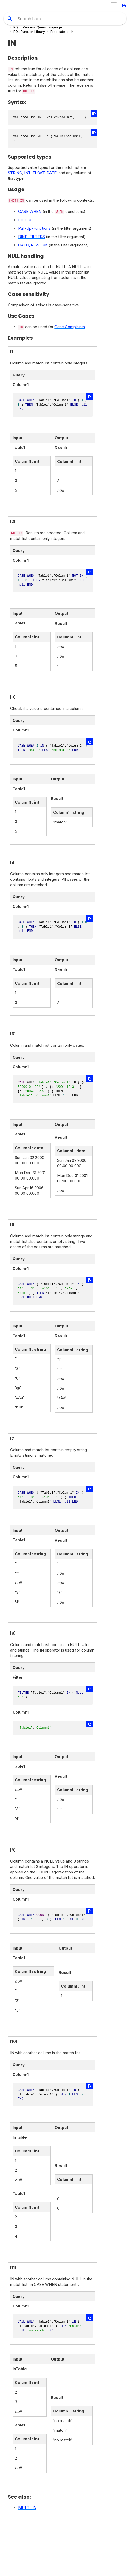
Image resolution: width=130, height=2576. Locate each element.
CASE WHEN (29, 211)
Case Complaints (69, 326)
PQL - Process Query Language (37, 27)
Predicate (57, 32)
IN (72, 32)
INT (27, 172)
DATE (52, 172)
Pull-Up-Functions (34, 228)
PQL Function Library (29, 32)
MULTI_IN (27, 2507)
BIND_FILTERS (31, 236)
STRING (15, 172)
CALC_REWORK (33, 245)
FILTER (24, 220)
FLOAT (39, 172)
